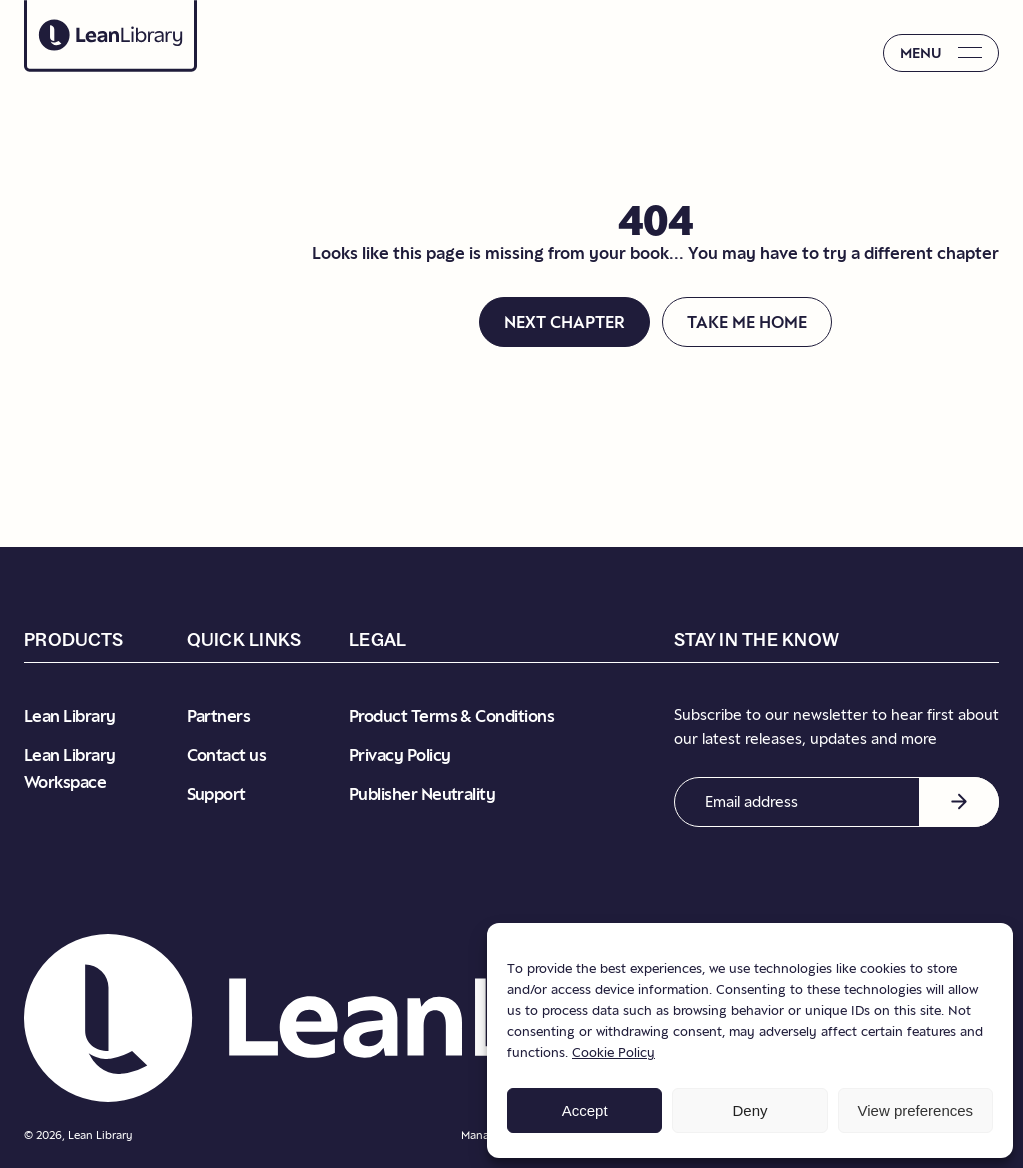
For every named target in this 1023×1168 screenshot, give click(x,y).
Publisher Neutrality (422, 794)
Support (216, 794)
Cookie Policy (613, 1052)
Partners (219, 716)
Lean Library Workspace (70, 768)
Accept (585, 1110)
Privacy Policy (399, 755)
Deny (749, 1110)
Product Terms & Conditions (451, 716)
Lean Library (70, 716)
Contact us (227, 755)
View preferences (916, 1110)
